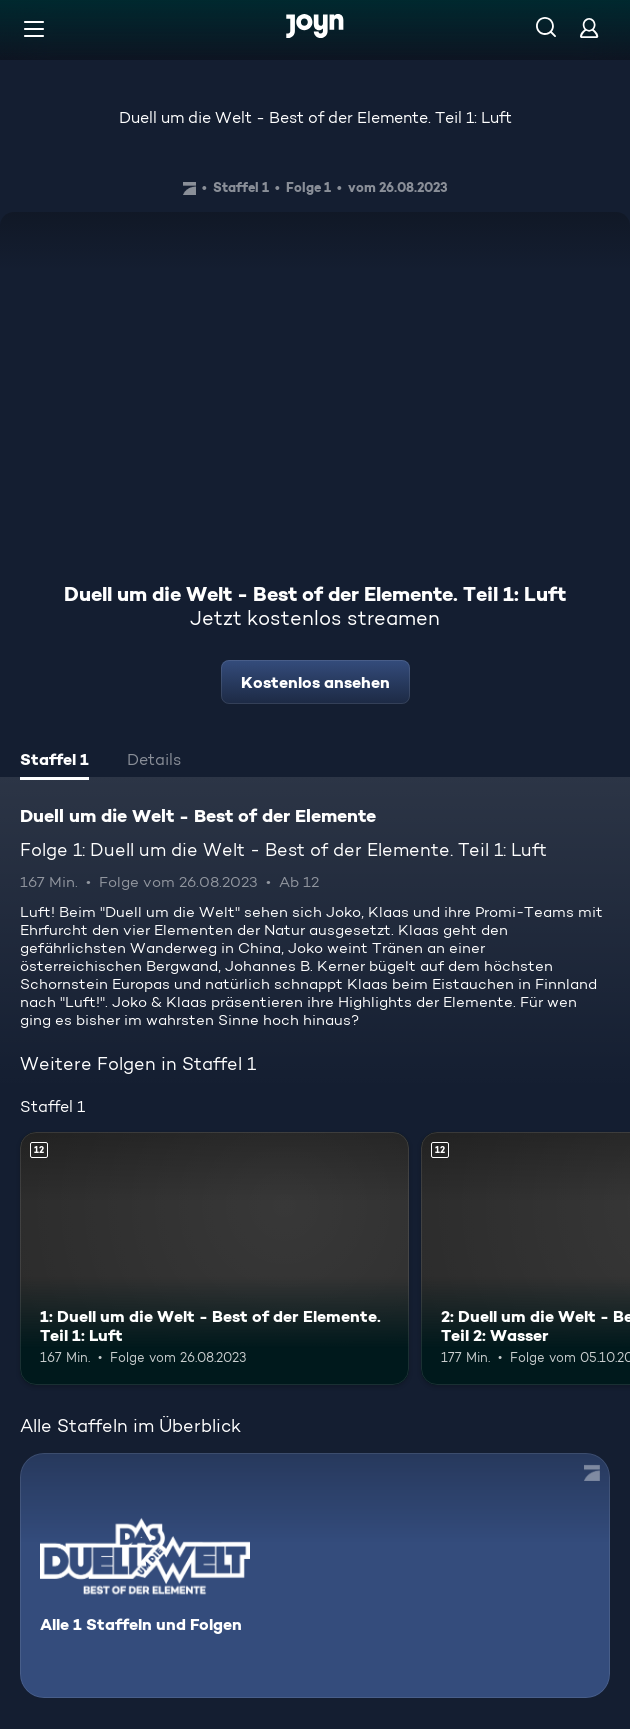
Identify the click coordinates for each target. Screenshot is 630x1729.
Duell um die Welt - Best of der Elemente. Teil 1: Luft (315, 117)
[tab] (54, 762)
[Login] (589, 27)
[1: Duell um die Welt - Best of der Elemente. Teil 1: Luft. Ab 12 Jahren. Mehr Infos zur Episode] (214, 1258)
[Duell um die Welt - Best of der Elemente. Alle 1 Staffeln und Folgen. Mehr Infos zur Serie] (315, 1575)
